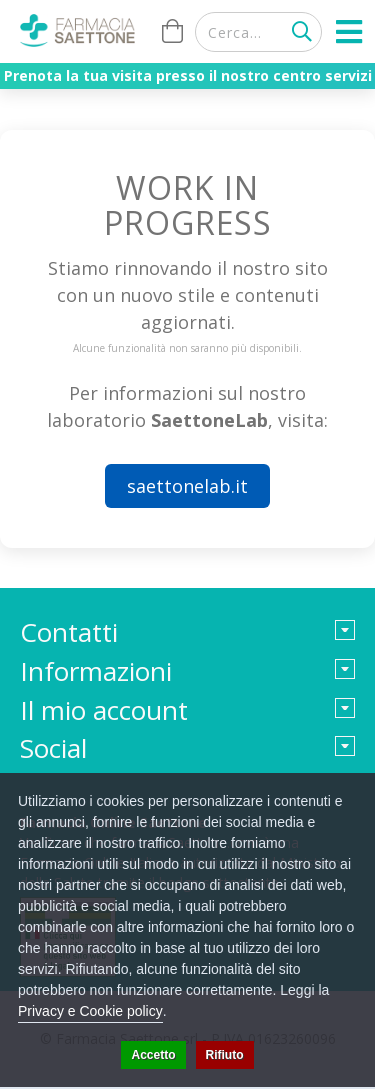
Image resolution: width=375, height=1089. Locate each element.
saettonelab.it (187, 486)
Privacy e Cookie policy (90, 1011)
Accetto (153, 1055)
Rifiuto (225, 1055)
